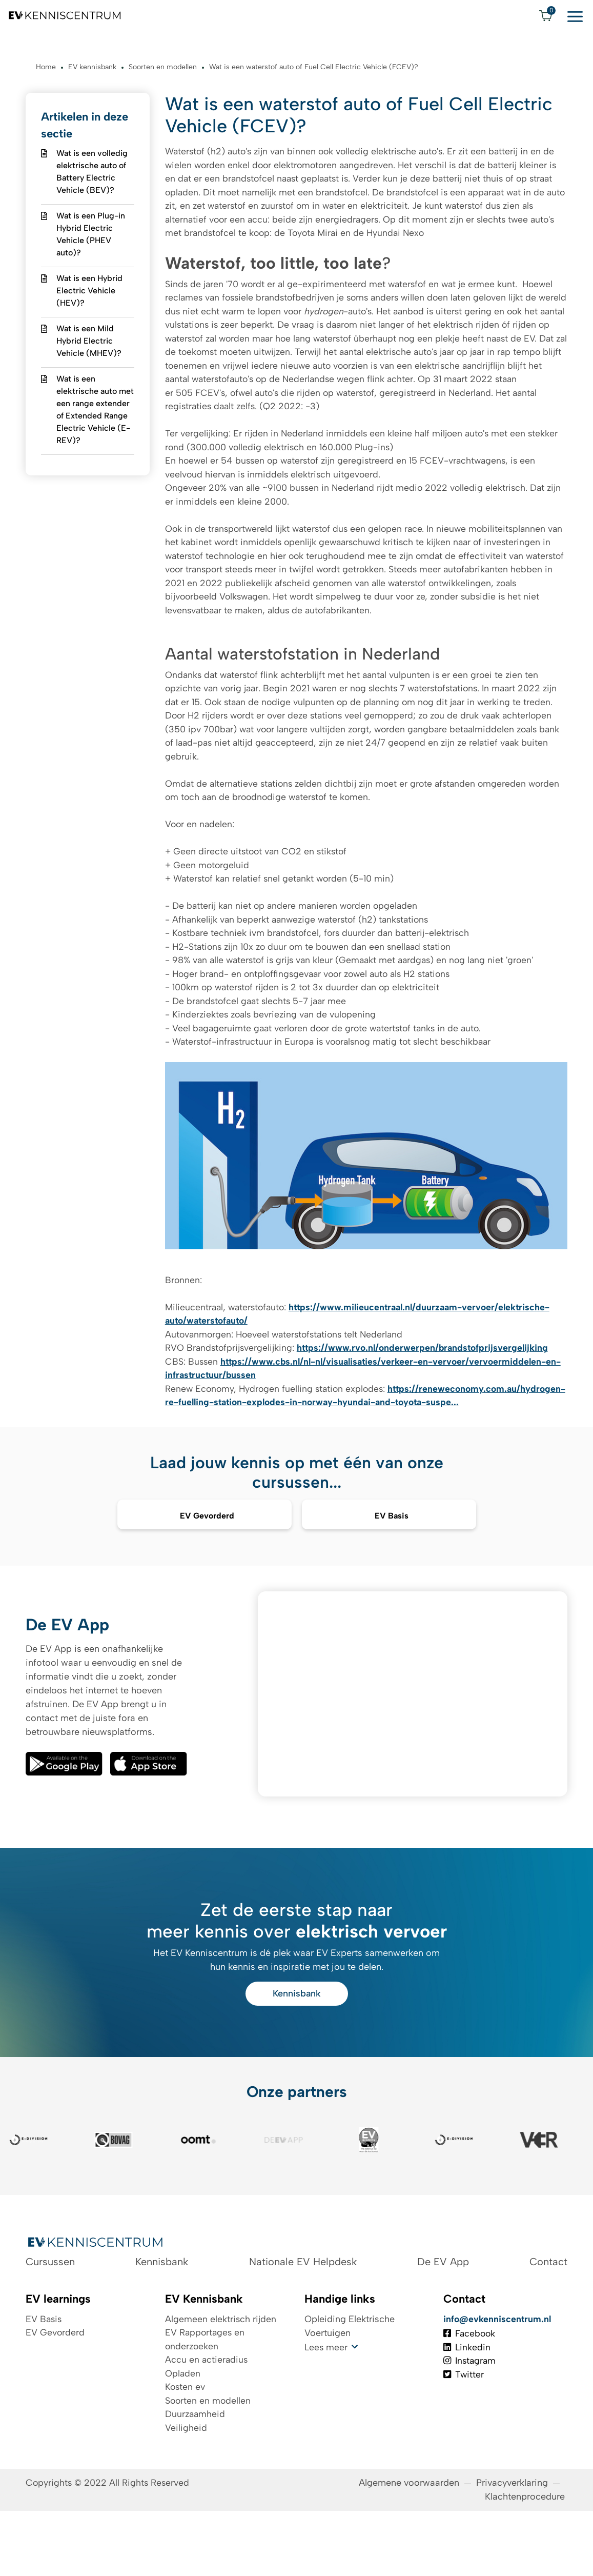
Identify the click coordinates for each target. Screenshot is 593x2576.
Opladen (183, 2433)
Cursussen (50, 2320)
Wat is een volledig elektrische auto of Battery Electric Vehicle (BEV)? (92, 172)
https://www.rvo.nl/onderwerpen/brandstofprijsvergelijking (428, 1380)
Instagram (470, 2420)
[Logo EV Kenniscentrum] (65, 15)
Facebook (470, 2392)
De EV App (443, 2320)
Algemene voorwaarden (409, 2547)
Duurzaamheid (196, 2474)
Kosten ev (185, 2446)
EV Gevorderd (55, 2391)
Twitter (464, 2434)
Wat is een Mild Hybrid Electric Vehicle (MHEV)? (88, 342)
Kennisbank (297, 2049)
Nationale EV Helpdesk (303, 2320)
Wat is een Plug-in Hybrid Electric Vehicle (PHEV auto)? (90, 235)
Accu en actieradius (207, 2419)
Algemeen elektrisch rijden (221, 2377)
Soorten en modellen (208, 2460)
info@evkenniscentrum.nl (498, 2377)
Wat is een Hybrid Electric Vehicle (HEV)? (89, 291)
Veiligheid (186, 2488)
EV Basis (44, 2377)
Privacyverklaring (512, 2547)
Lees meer (326, 2405)
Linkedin (467, 2406)
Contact (548, 2320)
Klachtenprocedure (526, 2561)
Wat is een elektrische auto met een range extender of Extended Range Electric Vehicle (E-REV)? (95, 410)
